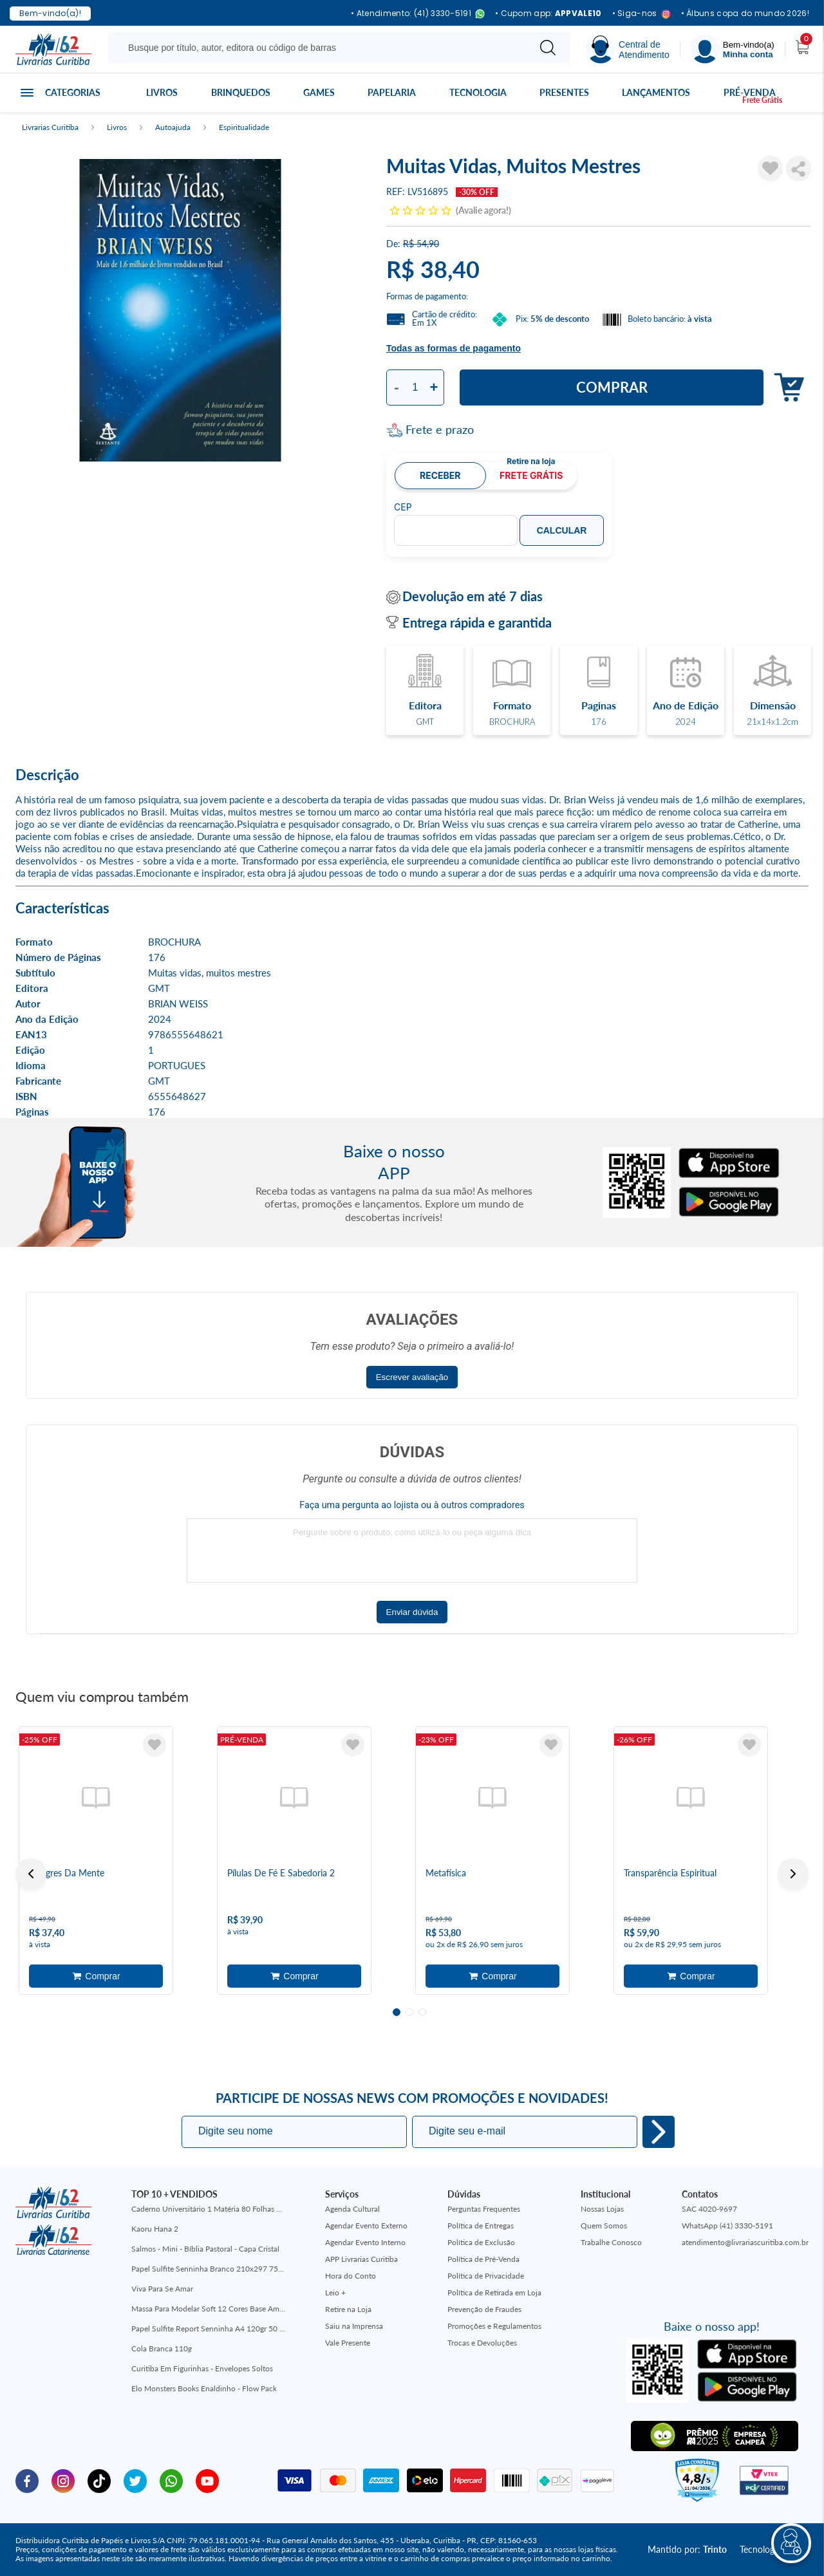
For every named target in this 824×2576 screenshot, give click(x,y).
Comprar (612, 387)
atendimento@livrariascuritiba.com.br (745, 2242)
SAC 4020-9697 (709, 2209)
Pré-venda (750, 92)
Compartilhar (798, 169)
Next (793, 1873)
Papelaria (392, 92)
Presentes (564, 92)
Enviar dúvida (412, 1612)
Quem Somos (604, 2225)
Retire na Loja (348, 2309)
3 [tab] (422, 2012)
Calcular (562, 530)
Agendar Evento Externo (366, 2225)
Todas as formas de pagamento (453, 348)
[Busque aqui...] (320, 47)
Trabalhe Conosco (611, 2242)
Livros (162, 92)
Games (319, 92)
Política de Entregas (480, 2225)
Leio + (335, 2292)
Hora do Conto (350, 2276)
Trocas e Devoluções (482, 2342)
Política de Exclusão (481, 2242)
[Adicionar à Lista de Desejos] (770, 169)
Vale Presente (347, 2342)
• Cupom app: (548, 13)
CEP (403, 507)
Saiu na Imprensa (354, 2326)
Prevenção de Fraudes (484, 2309)
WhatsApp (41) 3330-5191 (727, 2225)
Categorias (72, 92)
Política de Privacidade (485, 2276)
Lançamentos (656, 92)
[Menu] (732, 49)
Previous (30, 1873)
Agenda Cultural (352, 2209)
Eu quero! (658, 2132)
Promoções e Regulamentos (494, 2326)
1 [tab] (396, 2012)
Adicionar (785, 388)
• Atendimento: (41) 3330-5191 (418, 14)
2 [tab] (409, 2012)
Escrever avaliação (412, 1377)
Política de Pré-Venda (483, 2259)
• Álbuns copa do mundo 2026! (745, 13)
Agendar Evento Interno (365, 2242)
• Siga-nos (641, 14)
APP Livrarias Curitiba (361, 2259)
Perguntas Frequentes (483, 2209)
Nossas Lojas (602, 2209)
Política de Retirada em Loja (494, 2292)
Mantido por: (687, 2549)
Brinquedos (240, 92)
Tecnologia (478, 92)
